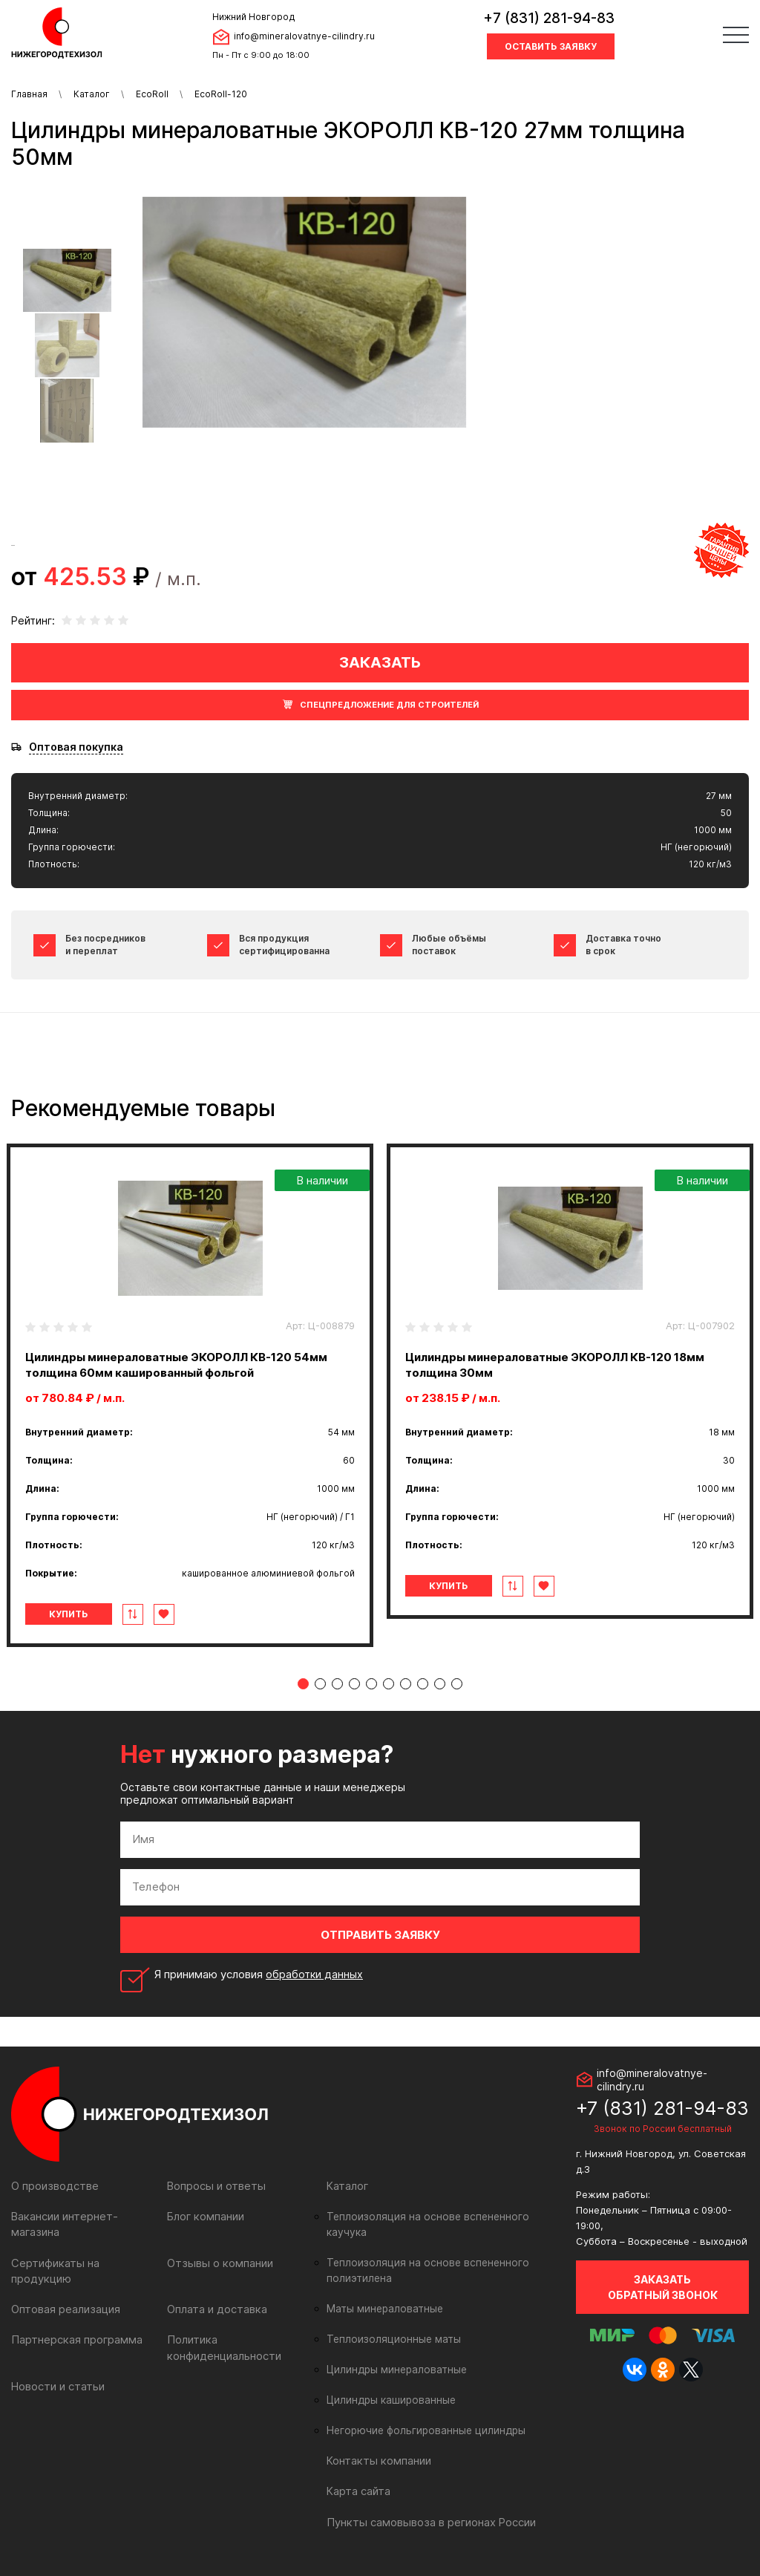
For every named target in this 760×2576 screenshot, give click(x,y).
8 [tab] (422, 1683)
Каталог (91, 94)
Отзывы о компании (218, 2262)
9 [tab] (439, 1683)
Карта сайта (358, 2475)
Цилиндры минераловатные (394, 2354)
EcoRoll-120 (220, 94)
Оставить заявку (551, 46)
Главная (29, 94)
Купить (73, 1614)
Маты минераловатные (383, 2293)
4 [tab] (354, 1683)
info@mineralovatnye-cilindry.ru (304, 36)
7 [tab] (405, 1683)
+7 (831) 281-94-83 (549, 18)
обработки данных (315, 1974)
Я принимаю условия (259, 1974)
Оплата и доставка (215, 2292)
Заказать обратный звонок (663, 2287)
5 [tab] (371, 1683)
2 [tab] (320, 1683)
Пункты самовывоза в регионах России (428, 2506)
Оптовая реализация (65, 2292)
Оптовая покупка (76, 747)
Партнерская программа (74, 2323)
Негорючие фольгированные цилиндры (422, 2415)
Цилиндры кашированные (389, 2384)
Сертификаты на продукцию (83, 2262)
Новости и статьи (56, 2369)
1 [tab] (303, 1683)
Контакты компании (377, 2445)
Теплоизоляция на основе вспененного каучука (442, 2217)
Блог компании (205, 2216)
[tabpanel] (190, 1395)
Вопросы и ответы (215, 2185)
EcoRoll (152, 94)
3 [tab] (337, 1683)
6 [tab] (388, 1683)
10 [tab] (456, 1683)
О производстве (53, 2185)
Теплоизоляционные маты (390, 2323)
